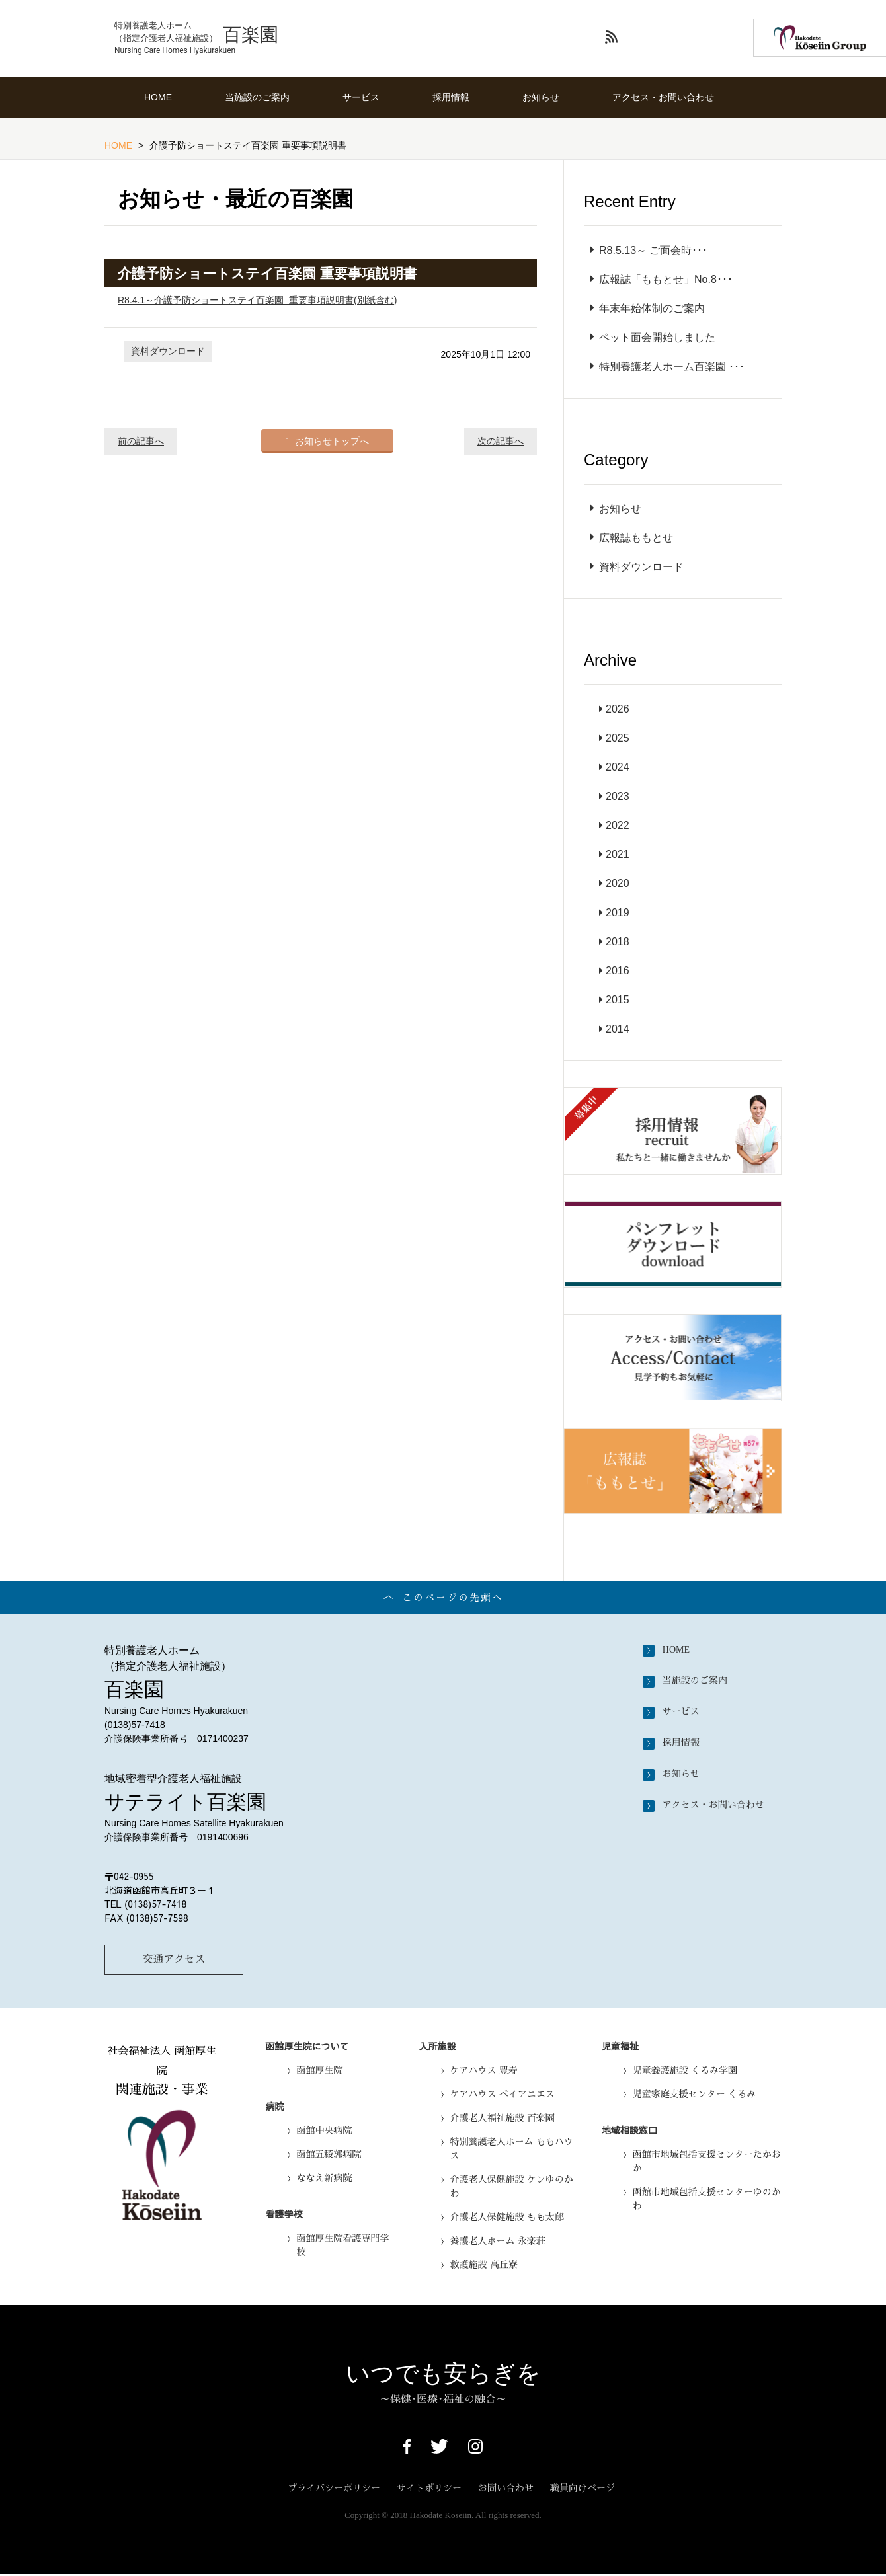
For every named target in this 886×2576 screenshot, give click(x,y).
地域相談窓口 (629, 2131)
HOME (158, 97)
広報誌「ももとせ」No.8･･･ (661, 279)
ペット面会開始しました (652, 337)
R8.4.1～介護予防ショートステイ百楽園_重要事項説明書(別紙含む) (257, 300)
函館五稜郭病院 (329, 2155)
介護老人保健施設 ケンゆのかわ (511, 2187)
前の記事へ (141, 441)
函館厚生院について (307, 2047)
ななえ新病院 (324, 2179)
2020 (617, 883)
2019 (617, 912)
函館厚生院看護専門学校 (343, 2246)
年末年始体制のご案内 (647, 308)
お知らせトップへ (328, 440)
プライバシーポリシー (334, 2489)
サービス (361, 97)
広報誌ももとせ (631, 537)
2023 (617, 796)
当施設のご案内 (257, 97)
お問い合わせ (506, 2489)
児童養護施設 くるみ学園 (685, 2071)
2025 (617, 738)
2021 (617, 854)
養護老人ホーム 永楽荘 (497, 2242)
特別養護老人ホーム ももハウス (511, 2150)
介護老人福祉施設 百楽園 (502, 2119)
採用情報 (450, 97)
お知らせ (540, 97)
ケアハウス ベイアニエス (502, 2095)
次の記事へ (500, 441)
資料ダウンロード (168, 351)
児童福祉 (620, 2047)
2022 (617, 825)
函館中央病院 (324, 2131)
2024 (617, 767)
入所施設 (437, 2047)
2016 (617, 970)
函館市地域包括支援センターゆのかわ (707, 2200)
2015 (617, 999)
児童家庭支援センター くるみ (694, 2095)
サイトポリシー (429, 2489)
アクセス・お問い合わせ (663, 97)
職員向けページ (582, 2489)
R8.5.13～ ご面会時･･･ (648, 250)
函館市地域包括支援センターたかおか (707, 2162)
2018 (617, 941)
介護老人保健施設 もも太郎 (507, 2218)
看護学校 (284, 2215)
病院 (275, 2107)
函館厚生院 (320, 2071)
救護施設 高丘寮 (484, 2266)
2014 (617, 1028)
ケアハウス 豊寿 (484, 2071)
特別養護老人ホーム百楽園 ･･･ (667, 366)
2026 (617, 709)
